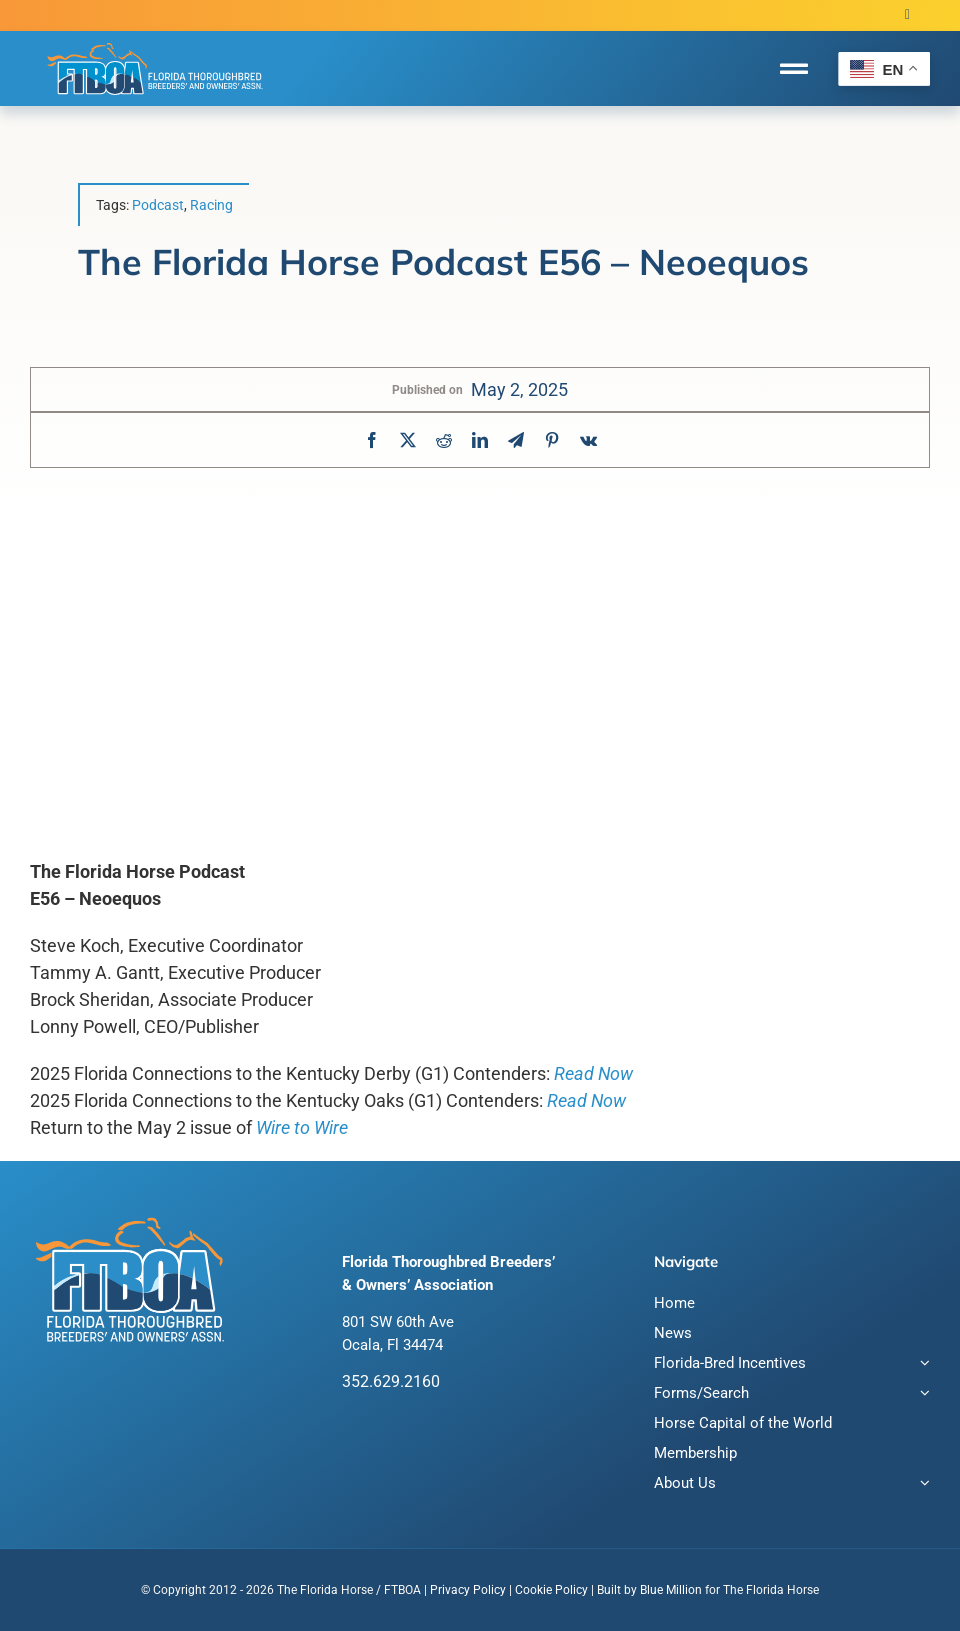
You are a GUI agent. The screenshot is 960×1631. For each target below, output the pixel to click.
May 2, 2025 (519, 389)
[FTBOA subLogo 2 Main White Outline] (155, 42)
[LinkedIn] (480, 440)
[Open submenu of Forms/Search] (921, 1395)
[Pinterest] (552, 440)
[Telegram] (516, 440)
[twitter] (907, 15)
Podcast (158, 205)
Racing (211, 205)
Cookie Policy (551, 1590)
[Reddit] (444, 440)
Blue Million (671, 1590)
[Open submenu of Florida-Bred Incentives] (921, 1365)
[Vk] (588, 440)
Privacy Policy (468, 1590)
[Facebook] (372, 440)
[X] (408, 440)
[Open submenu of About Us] (921, 1485)
